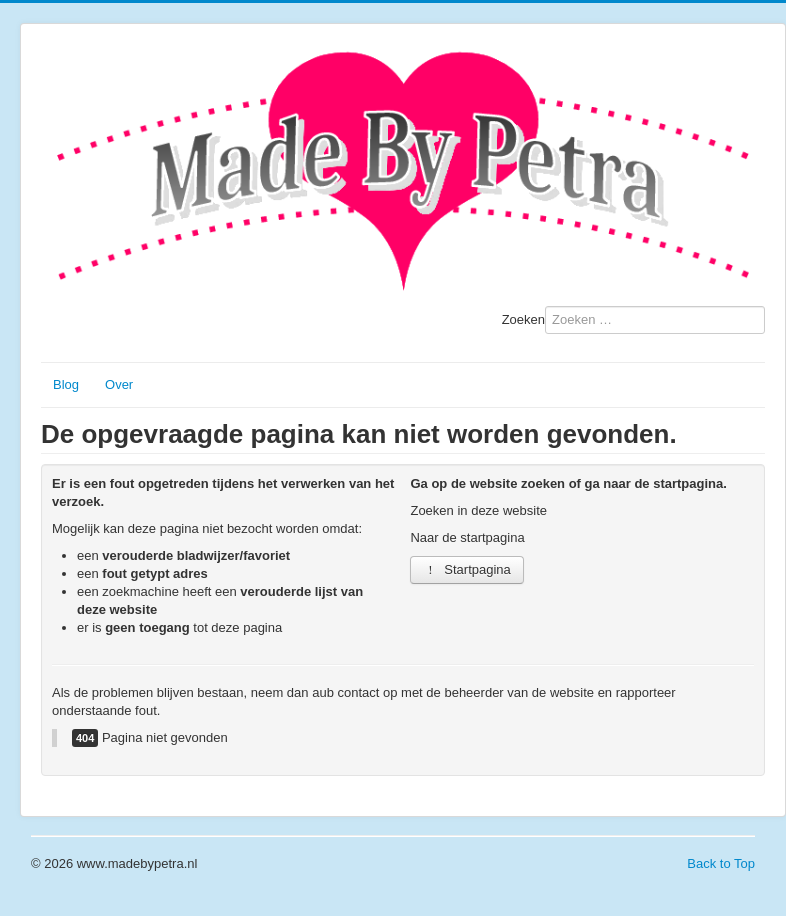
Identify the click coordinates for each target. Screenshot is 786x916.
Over (119, 384)
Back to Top (721, 863)
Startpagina (466, 569)
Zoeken (523, 319)
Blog (66, 384)
